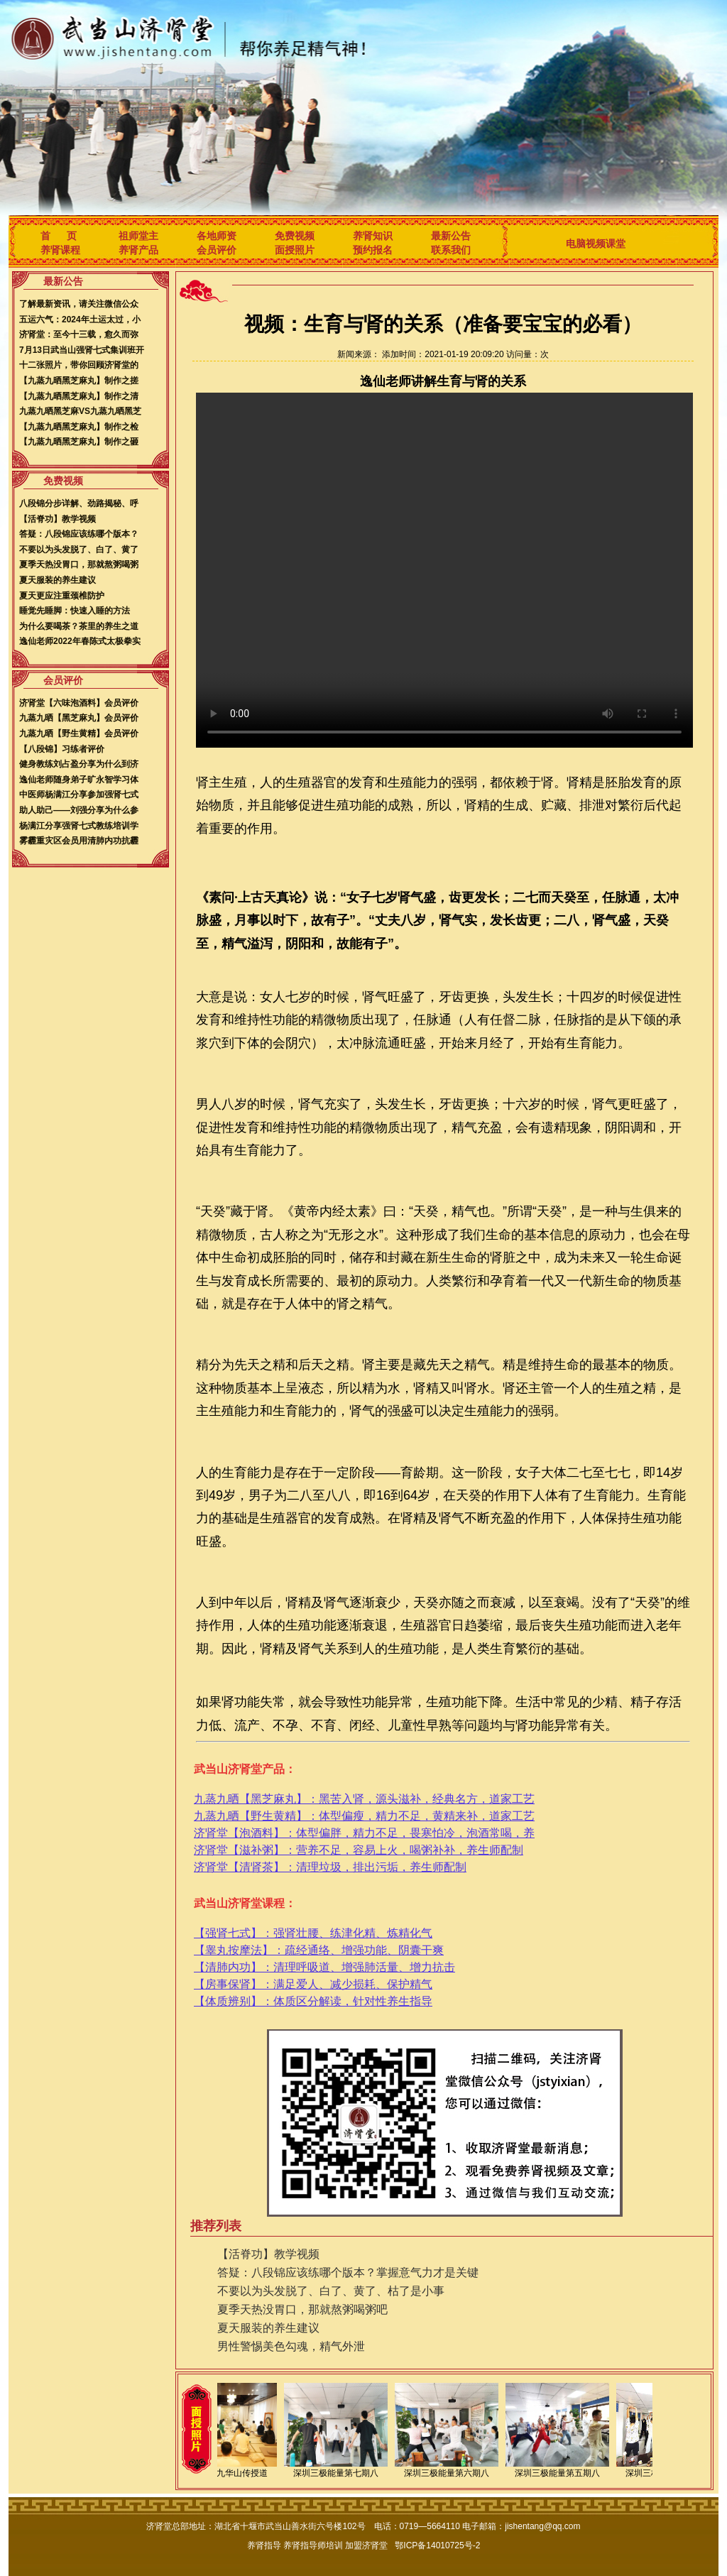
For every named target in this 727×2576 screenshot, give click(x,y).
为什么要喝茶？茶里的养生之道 (78, 626)
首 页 (58, 235)
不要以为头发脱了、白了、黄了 (78, 550)
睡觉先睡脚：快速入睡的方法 (74, 611)
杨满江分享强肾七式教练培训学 (78, 826)
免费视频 (295, 235)
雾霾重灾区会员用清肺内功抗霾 (78, 841)
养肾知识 (373, 235)
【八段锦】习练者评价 (61, 749)
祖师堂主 (138, 235)
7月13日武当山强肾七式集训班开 (81, 350)
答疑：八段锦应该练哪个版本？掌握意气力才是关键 (348, 2272)
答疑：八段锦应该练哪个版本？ (78, 534)
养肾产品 (138, 250)
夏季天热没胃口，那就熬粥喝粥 (78, 564)
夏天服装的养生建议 (57, 580)
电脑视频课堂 (595, 243)
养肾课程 (60, 250)
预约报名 (373, 250)
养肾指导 (264, 2545)
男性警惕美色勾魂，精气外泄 (291, 2346)
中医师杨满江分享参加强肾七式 (78, 794)
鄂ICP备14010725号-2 (437, 2545)
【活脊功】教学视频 (57, 519)
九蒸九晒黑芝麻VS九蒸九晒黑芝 (80, 411)
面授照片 (295, 250)
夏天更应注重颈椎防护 (61, 596)
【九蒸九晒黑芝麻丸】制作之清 (78, 396)
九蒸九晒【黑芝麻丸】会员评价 (78, 718)
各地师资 (216, 235)
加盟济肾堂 (366, 2545)
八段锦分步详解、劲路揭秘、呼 (78, 503)
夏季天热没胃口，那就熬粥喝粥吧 (302, 2309)
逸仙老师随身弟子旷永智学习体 (78, 780)
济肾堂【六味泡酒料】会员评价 (78, 703)
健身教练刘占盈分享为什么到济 (78, 764)
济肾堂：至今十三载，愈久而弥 (78, 334)
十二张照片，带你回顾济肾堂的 (78, 365)
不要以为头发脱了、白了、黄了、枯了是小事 (330, 2291)
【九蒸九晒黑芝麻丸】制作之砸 (78, 442)
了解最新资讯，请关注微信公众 (78, 304)
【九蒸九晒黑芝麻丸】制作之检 (78, 427)
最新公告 (451, 235)
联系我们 (451, 250)
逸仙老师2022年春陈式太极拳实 (80, 641)
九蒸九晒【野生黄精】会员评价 (78, 733)
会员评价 (216, 250)
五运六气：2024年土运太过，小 (80, 319)
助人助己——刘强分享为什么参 (78, 810)
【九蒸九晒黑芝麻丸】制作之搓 (78, 381)
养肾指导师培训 (313, 2545)
